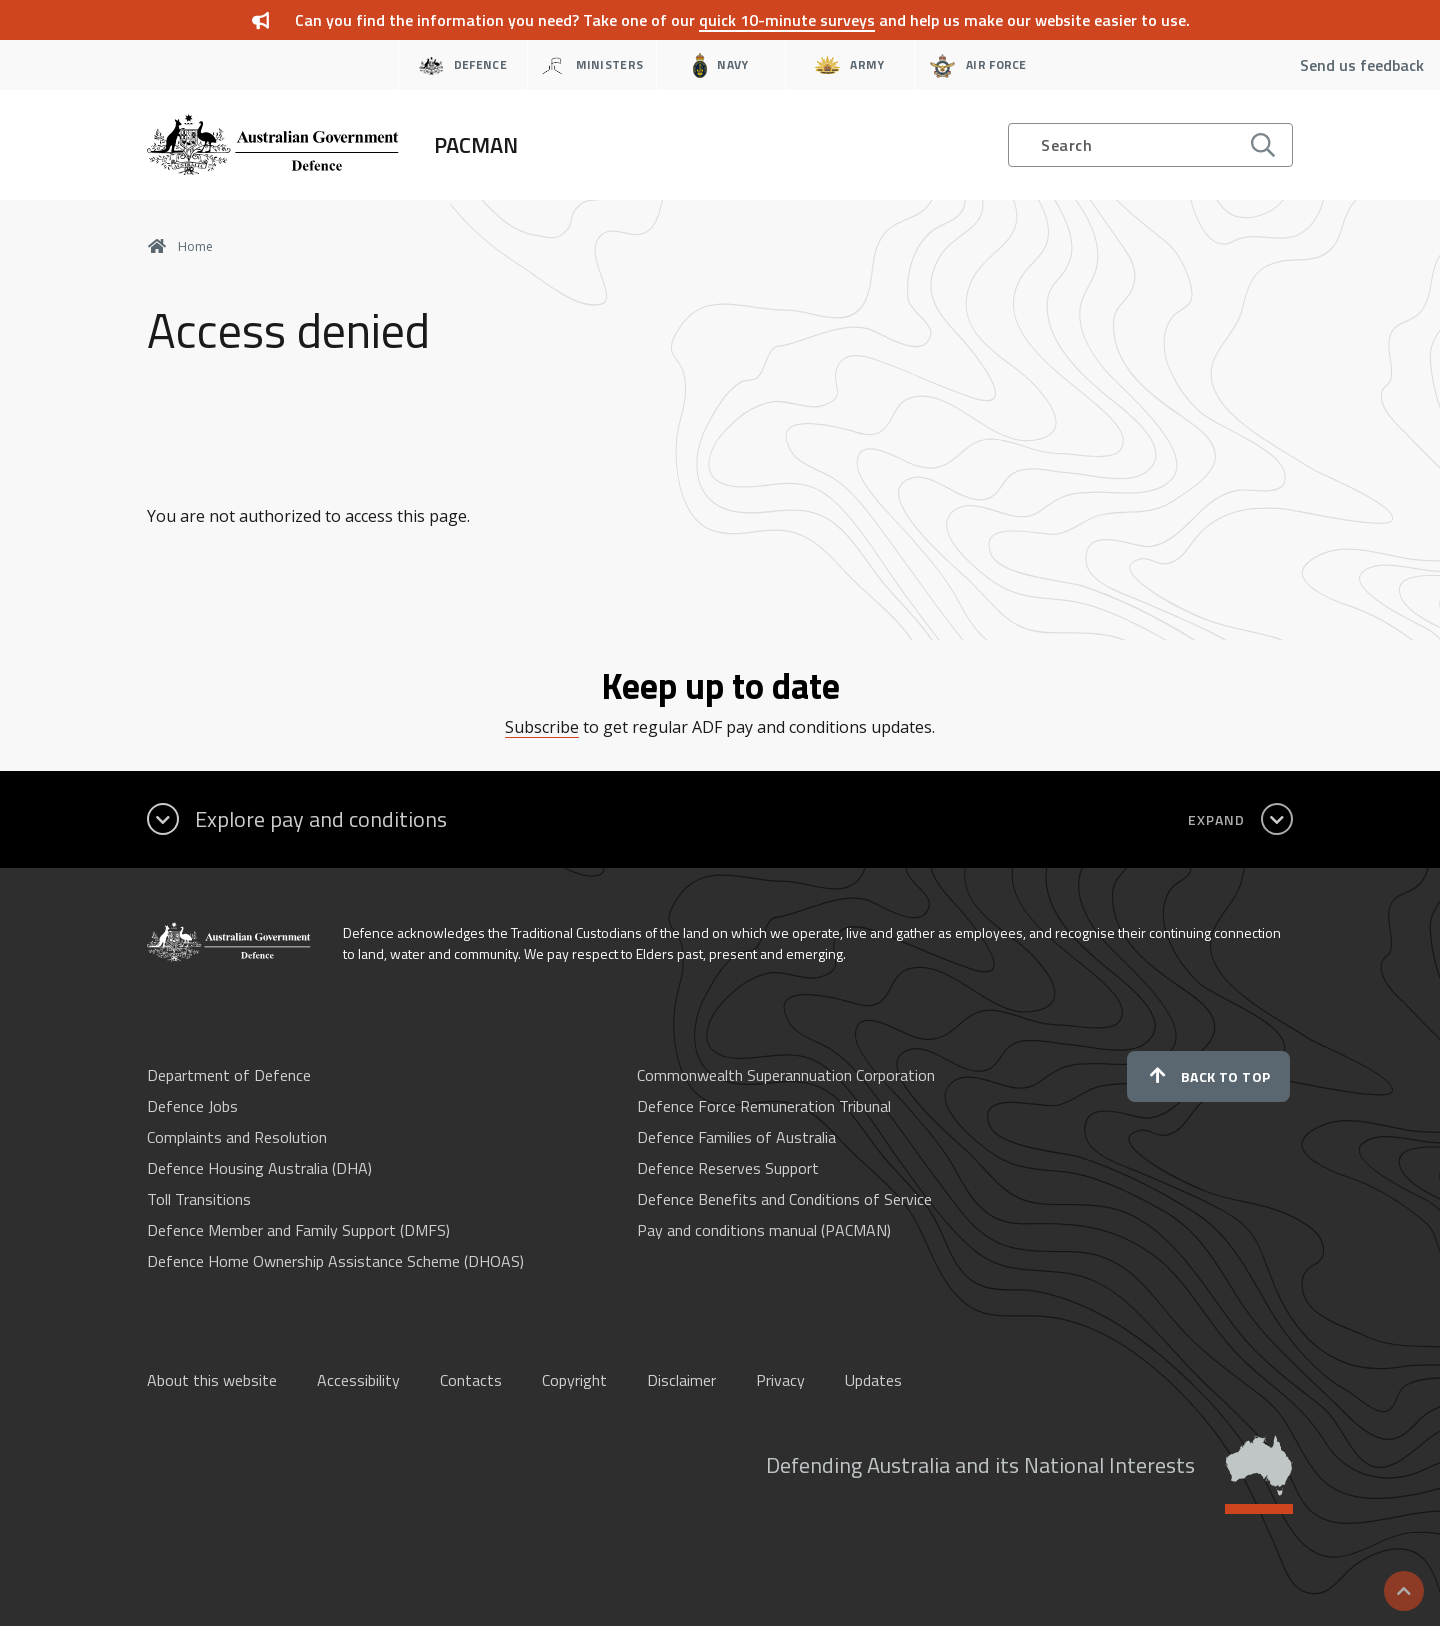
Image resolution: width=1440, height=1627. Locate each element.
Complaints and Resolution (237, 1137)
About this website (212, 1380)
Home (180, 246)
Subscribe (542, 727)
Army (850, 65)
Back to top (1208, 1076)
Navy (721, 65)
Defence (462, 65)
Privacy (780, 1380)
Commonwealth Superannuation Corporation (786, 1075)
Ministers (592, 65)
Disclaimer (681, 1380)
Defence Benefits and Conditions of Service (784, 1199)
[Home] (332, 145)
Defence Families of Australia (736, 1137)
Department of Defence (229, 1075)
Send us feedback (1362, 65)
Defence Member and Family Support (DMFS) (298, 1230)
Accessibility (358, 1380)
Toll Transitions (199, 1199)
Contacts (471, 1380)
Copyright (574, 1380)
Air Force (978, 65)
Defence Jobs (192, 1106)
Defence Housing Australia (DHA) (259, 1168)
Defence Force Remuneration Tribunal (764, 1106)
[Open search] (1150, 145)
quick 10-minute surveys (787, 20)
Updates (873, 1380)
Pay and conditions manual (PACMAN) (764, 1230)
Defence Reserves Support (728, 1168)
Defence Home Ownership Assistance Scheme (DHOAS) (335, 1261)
